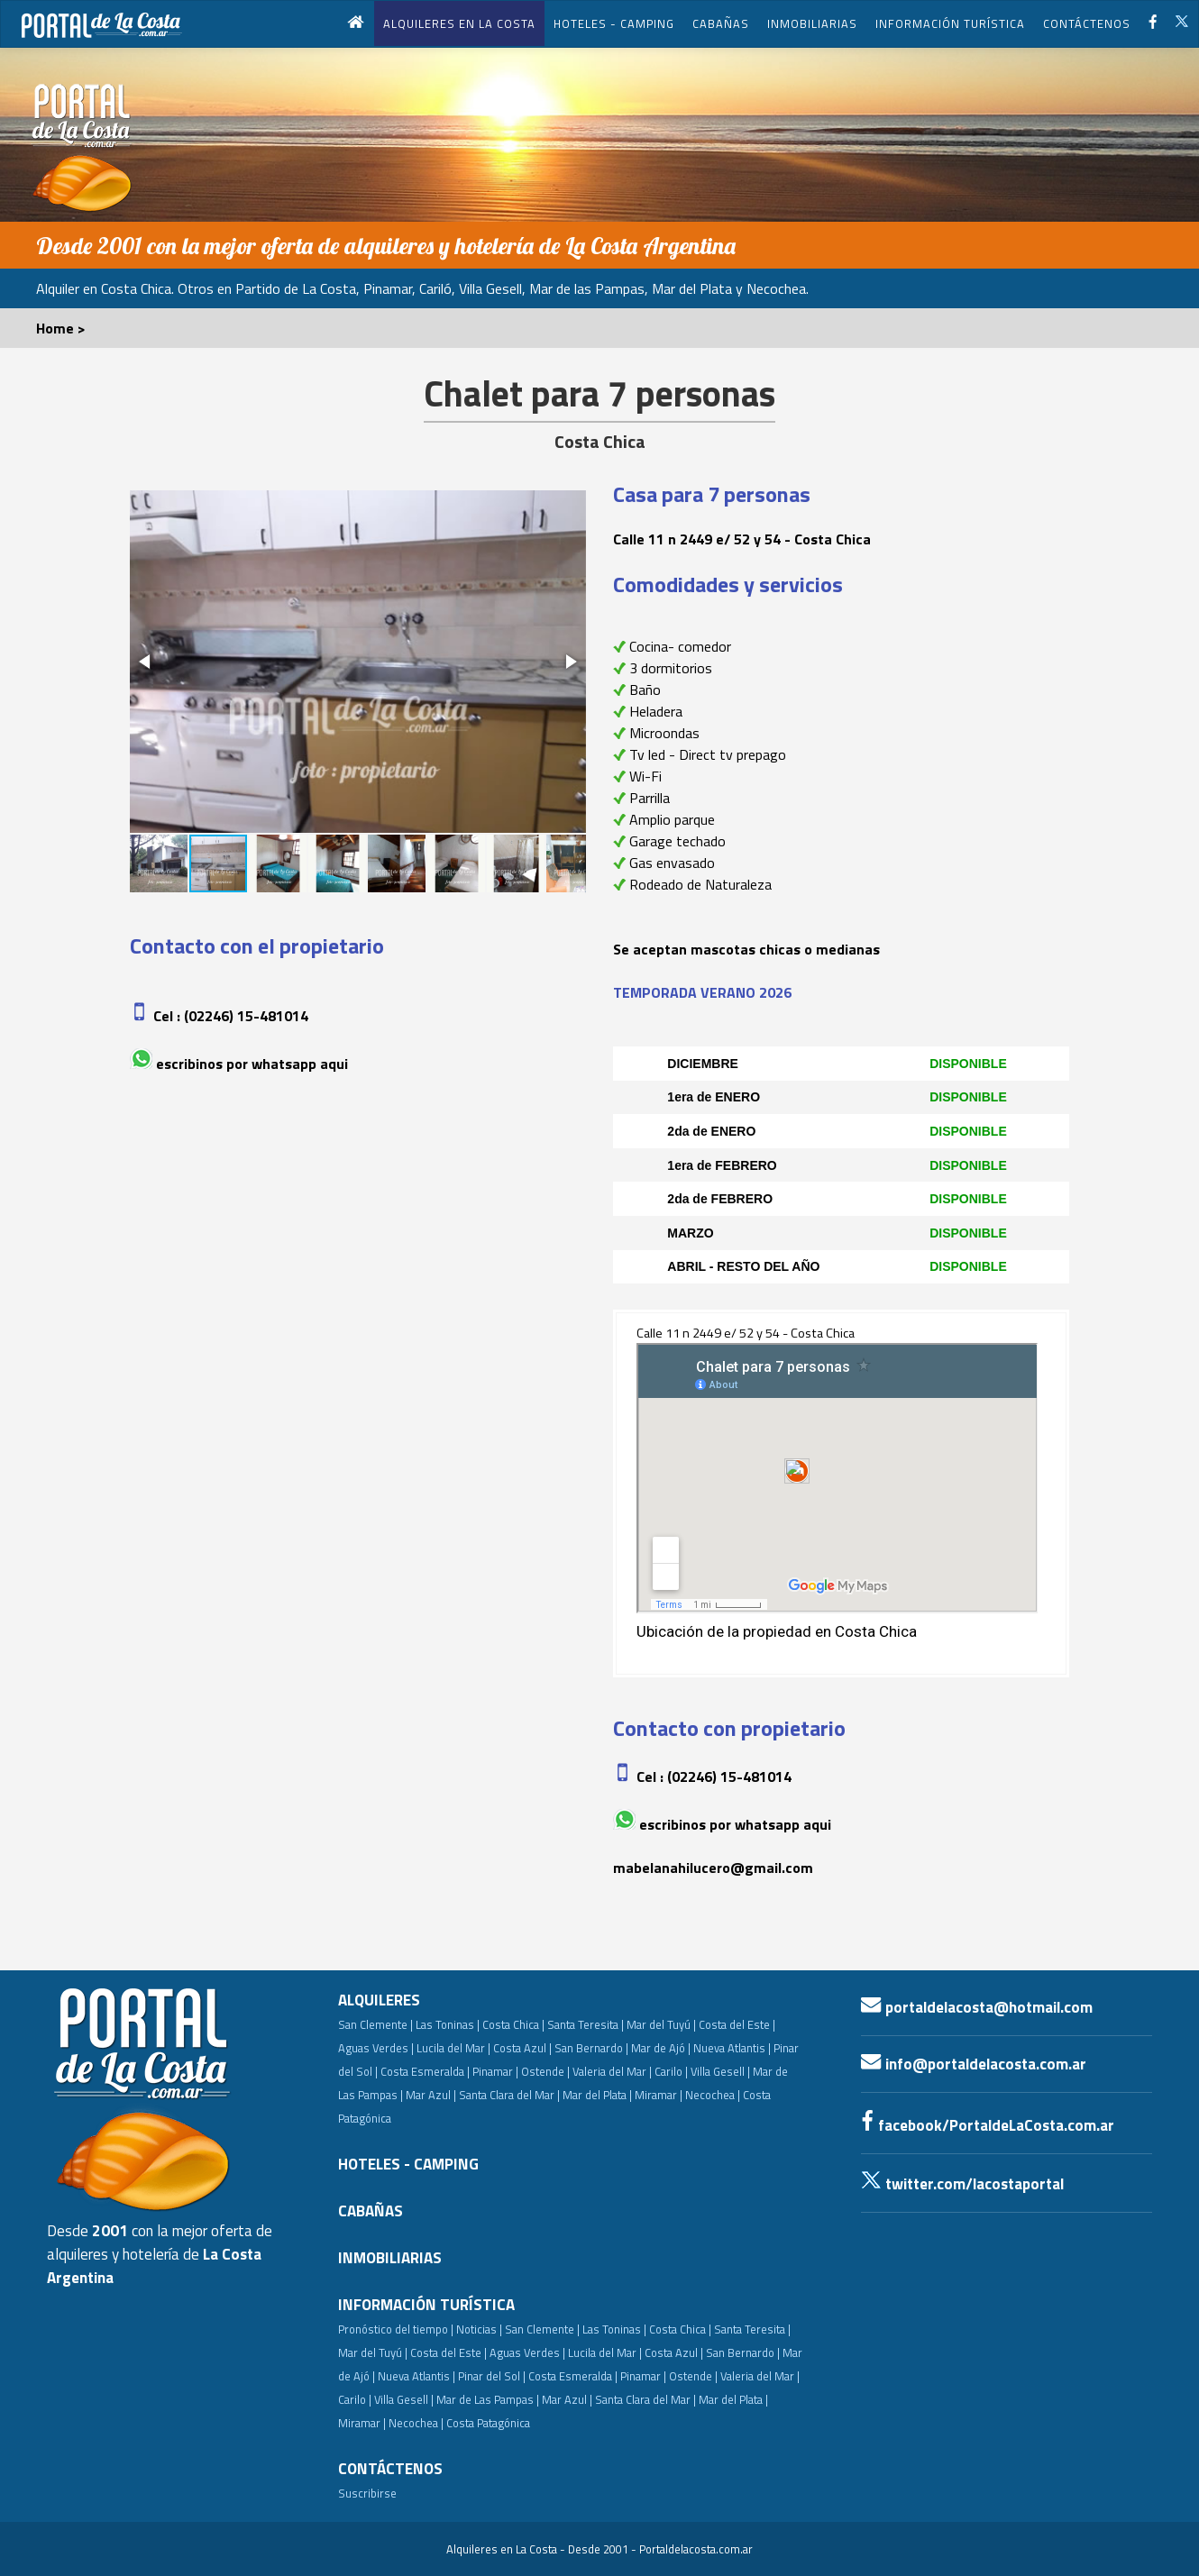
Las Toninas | (448, 2024)
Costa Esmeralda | (425, 2071)
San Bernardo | (591, 2048)
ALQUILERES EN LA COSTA (459, 23)
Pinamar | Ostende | (521, 2071)
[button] (146, 661)
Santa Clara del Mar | (509, 2095)
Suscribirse (367, 2493)
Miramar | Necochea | (687, 2095)
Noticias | (479, 2329)
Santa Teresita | (585, 2024)
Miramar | (362, 2423)
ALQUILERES (379, 2000)
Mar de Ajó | (661, 2048)
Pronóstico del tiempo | (395, 2329)
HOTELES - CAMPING (614, 23)
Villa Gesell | (720, 2071)
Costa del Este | (737, 2024)
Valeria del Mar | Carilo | (630, 2071)
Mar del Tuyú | (661, 2024)
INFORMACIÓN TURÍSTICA (950, 23)
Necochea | (416, 2423)
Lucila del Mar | (453, 2048)
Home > (61, 328)
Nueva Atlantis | (732, 2048)
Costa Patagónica (488, 2423)
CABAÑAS (720, 23)
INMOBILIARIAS (812, 23)
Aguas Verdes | (376, 2048)
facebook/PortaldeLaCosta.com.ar (987, 2125)
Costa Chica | (513, 2024)
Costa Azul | (522, 2048)
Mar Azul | (431, 2095)
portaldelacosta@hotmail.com (977, 2007)
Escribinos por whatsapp (236, 1063)
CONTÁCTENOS (1086, 23)
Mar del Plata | (597, 2095)
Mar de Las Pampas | (487, 2399)
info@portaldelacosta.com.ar (973, 2064)
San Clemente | (375, 2024)
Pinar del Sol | (492, 2376)
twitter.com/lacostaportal (962, 2184)
